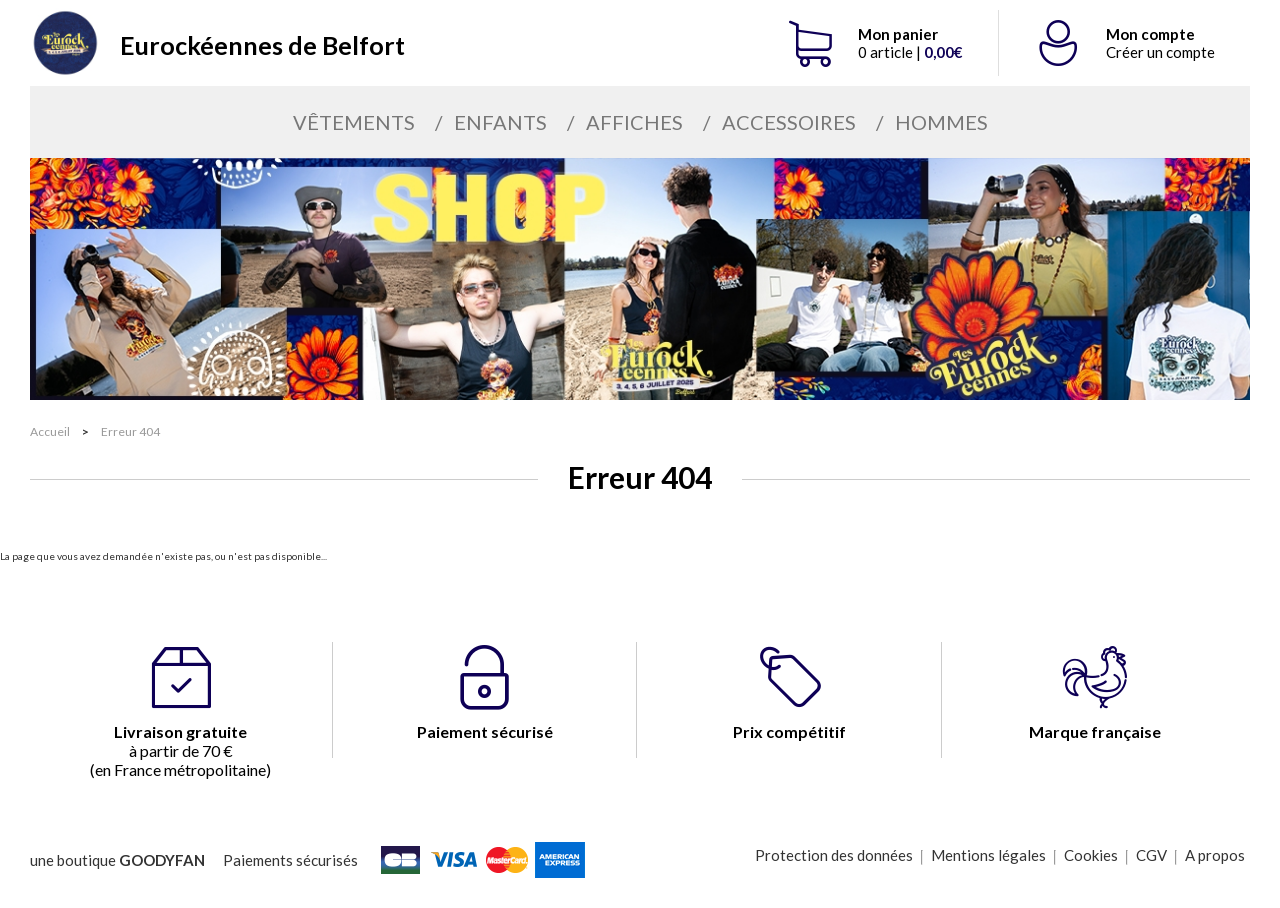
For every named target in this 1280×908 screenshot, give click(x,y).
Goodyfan (162, 860)
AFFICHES (634, 122)
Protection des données (834, 855)
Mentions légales (988, 855)
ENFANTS (500, 122)
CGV (1151, 855)
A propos (1215, 855)
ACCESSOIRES (789, 122)
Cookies (1091, 855)
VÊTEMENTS (354, 122)
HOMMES (941, 122)
